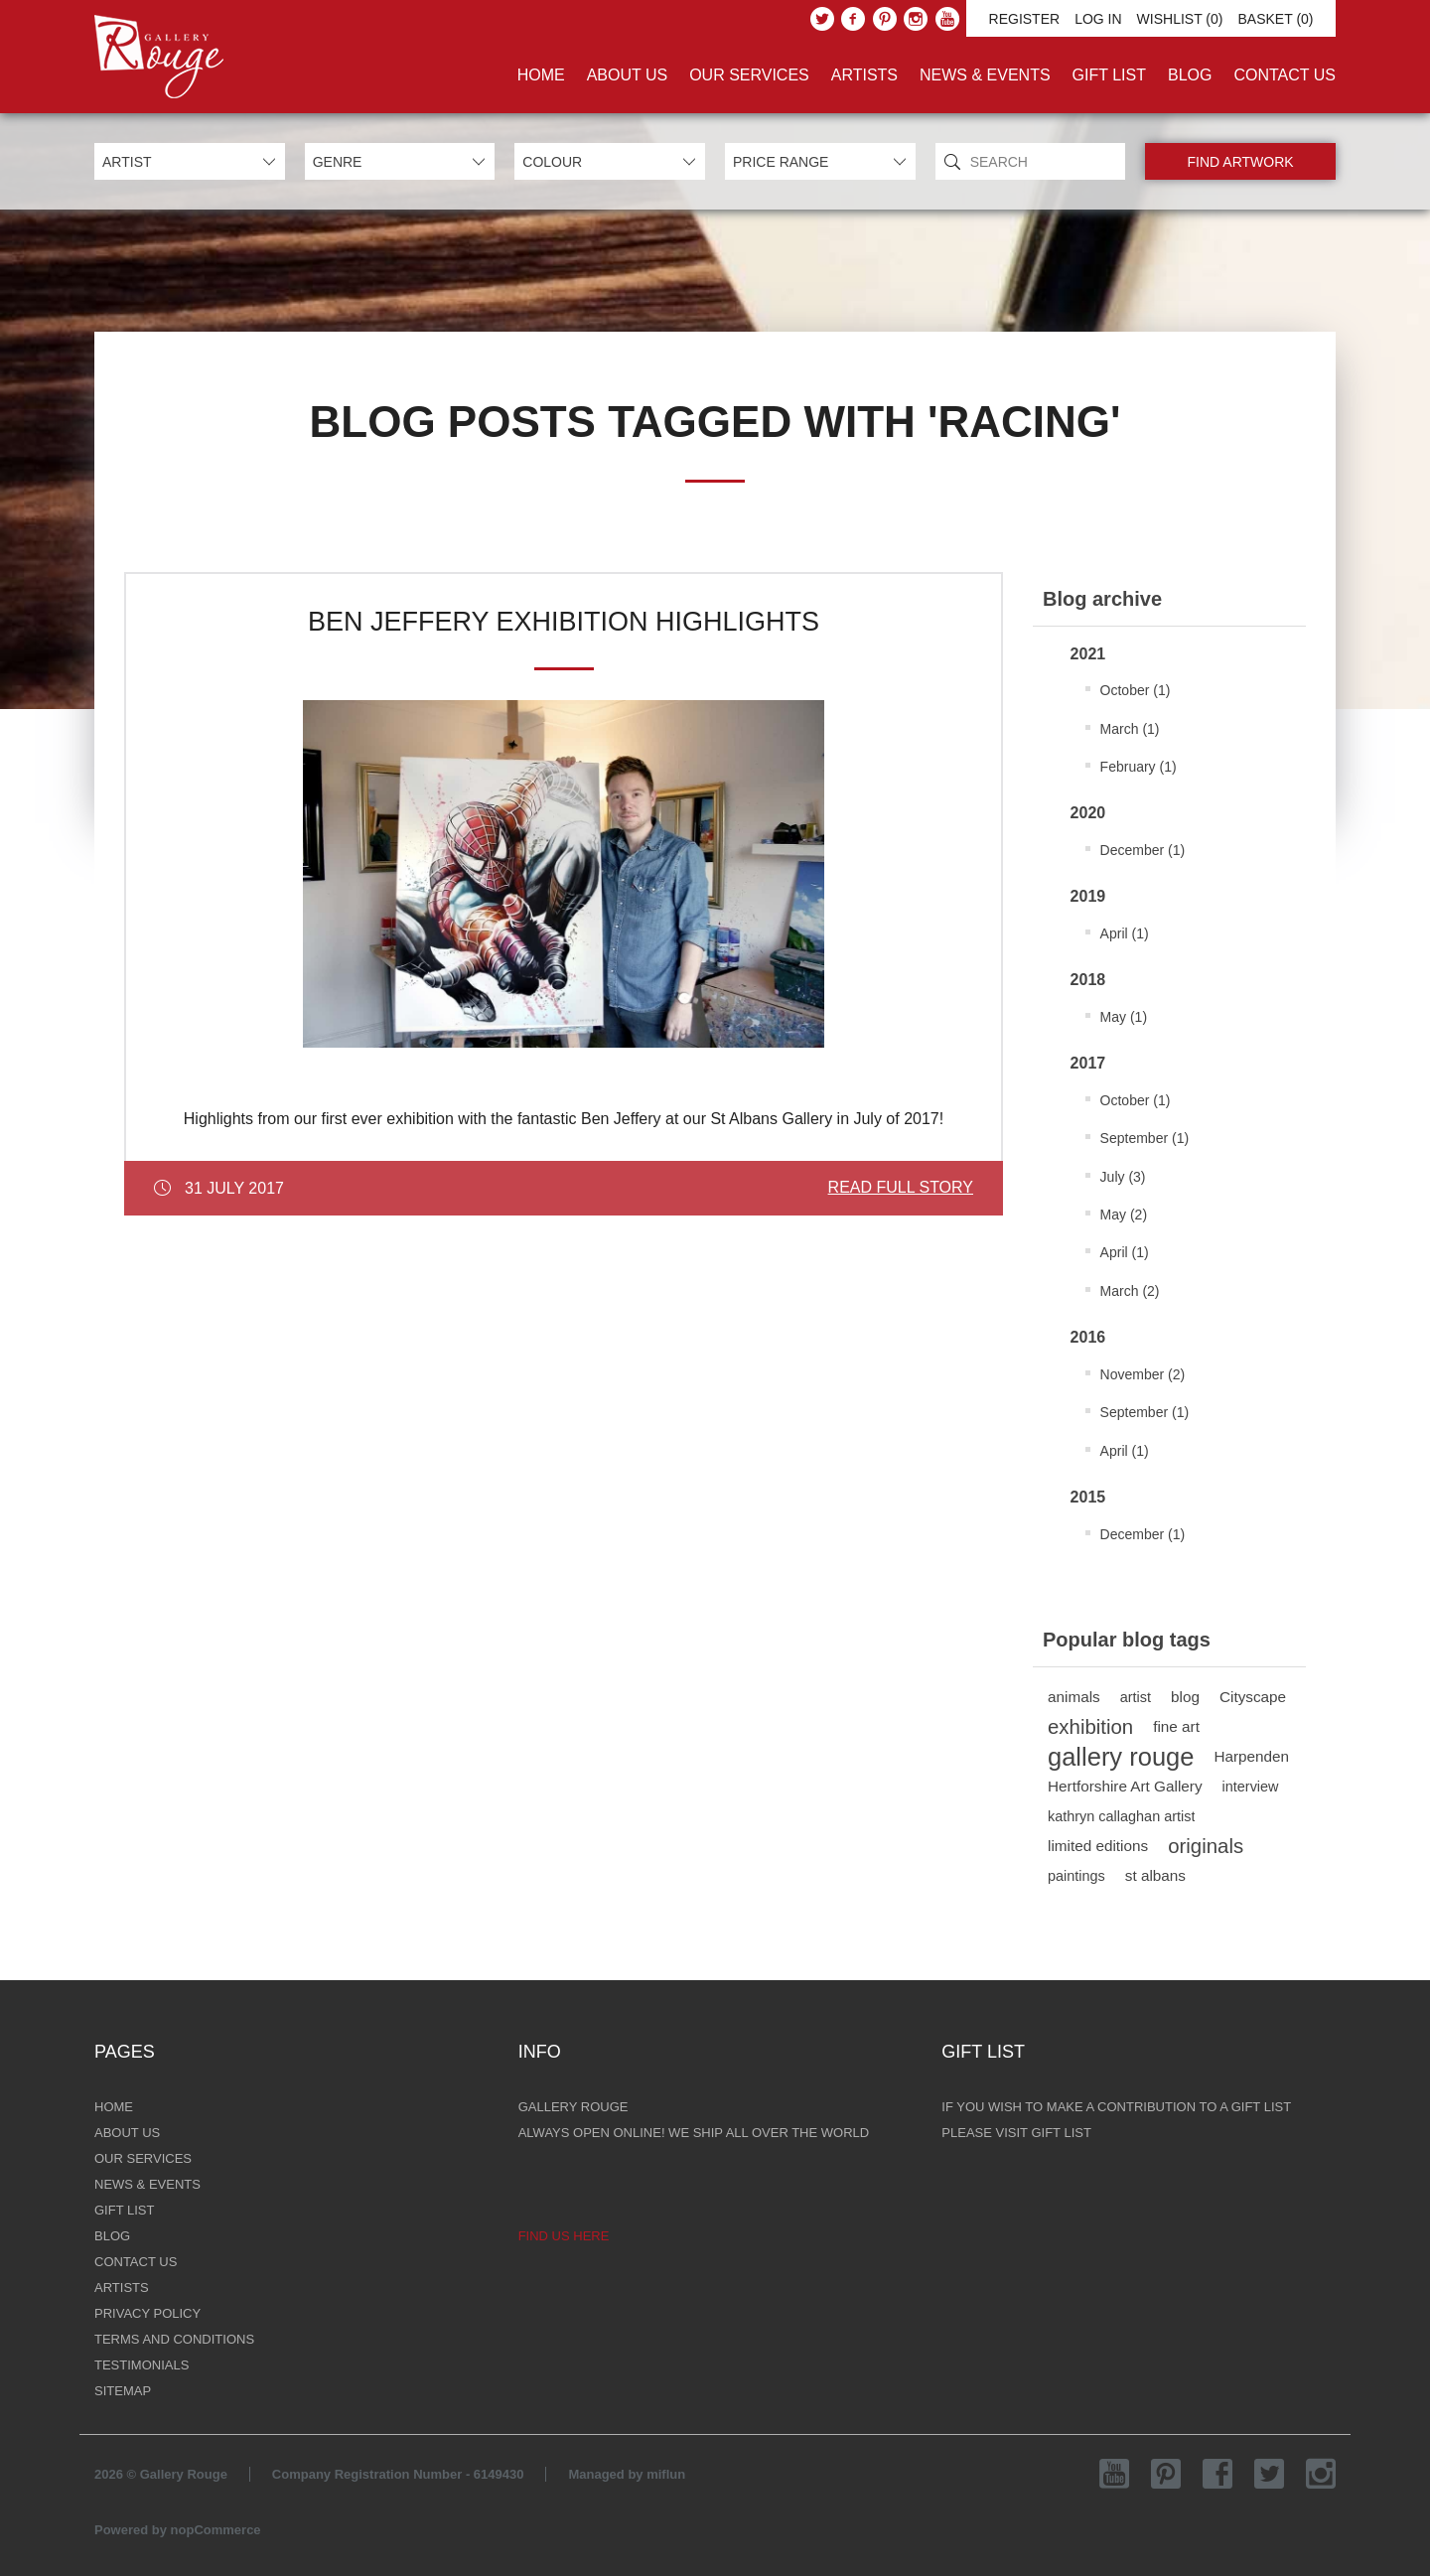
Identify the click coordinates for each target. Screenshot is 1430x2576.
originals (1205, 1846)
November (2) (1143, 1374)
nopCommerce (216, 2529)
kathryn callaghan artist (1121, 1816)
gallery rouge (1121, 1757)
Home (541, 75)
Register (1025, 19)
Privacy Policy (147, 2313)
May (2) (1123, 1214)
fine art (1176, 1726)
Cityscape (1252, 1696)
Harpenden (1251, 1756)
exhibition (1090, 1727)
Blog (1190, 75)
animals (1074, 1696)
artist (1135, 1697)
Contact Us (1284, 75)
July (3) (1123, 1177)
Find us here (564, 2235)
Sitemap (122, 2390)
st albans (1155, 1875)
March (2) (1130, 1291)
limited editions (1098, 1845)
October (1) (1135, 690)
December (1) (1143, 850)
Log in (1097, 19)
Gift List (1109, 75)
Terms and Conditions (174, 2339)
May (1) (1123, 1017)
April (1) (1124, 933)
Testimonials (141, 2365)
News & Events (985, 75)
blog (1185, 1696)
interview (1250, 1786)
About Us (627, 75)
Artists (864, 75)
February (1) (1138, 767)
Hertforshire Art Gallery (1125, 1786)
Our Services (749, 75)
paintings (1076, 1876)
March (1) (1130, 729)
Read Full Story (900, 1187)
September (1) (1144, 1138)
